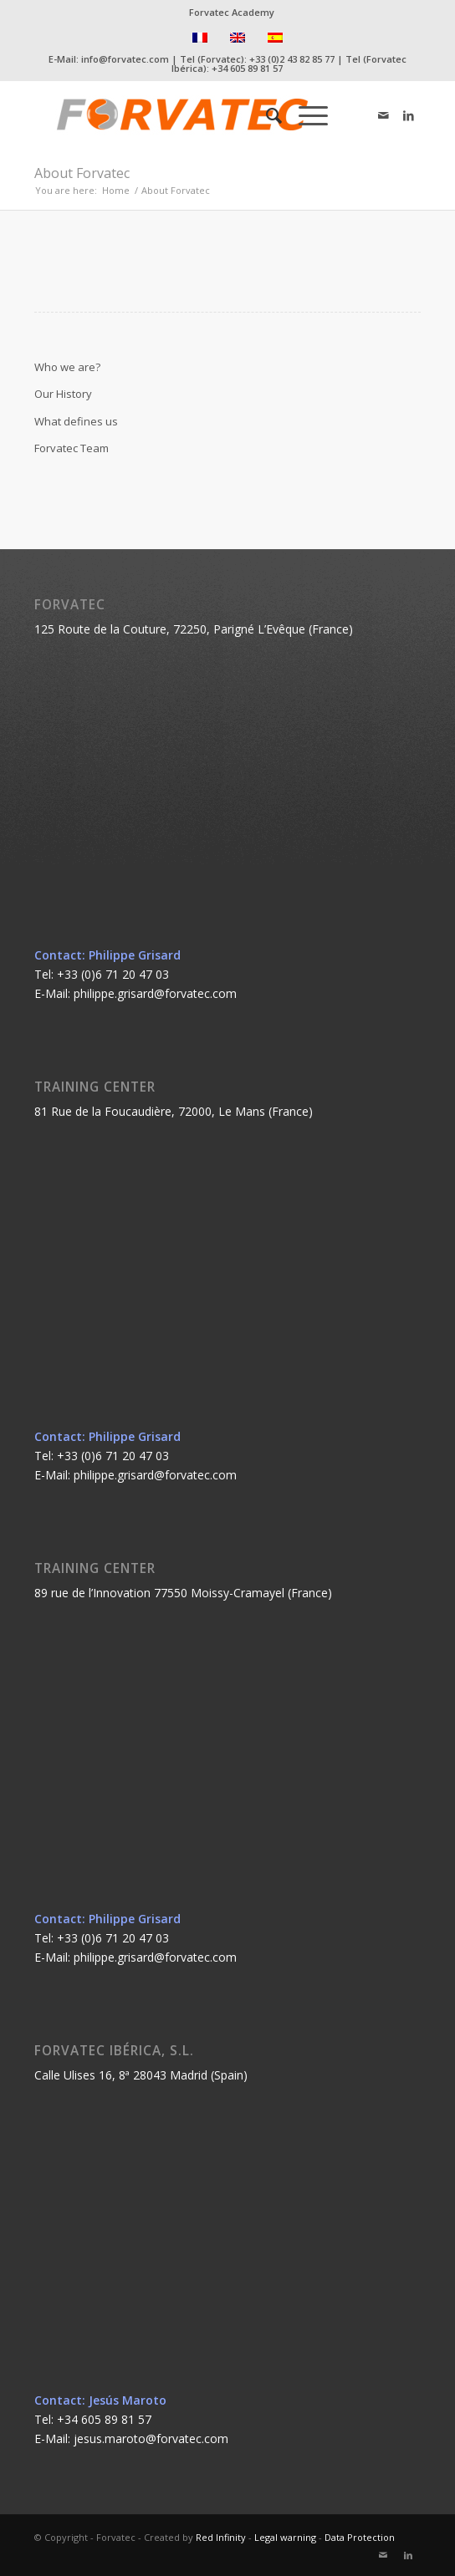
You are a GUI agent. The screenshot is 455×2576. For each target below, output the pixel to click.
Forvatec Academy (231, 12)
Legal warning (285, 2537)
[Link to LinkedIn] (408, 115)
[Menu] (305, 115)
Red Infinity (221, 2537)
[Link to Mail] (383, 115)
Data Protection (360, 2537)
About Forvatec (82, 173)
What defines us (76, 421)
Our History (63, 393)
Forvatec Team (71, 448)
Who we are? (67, 366)
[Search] (265, 115)
